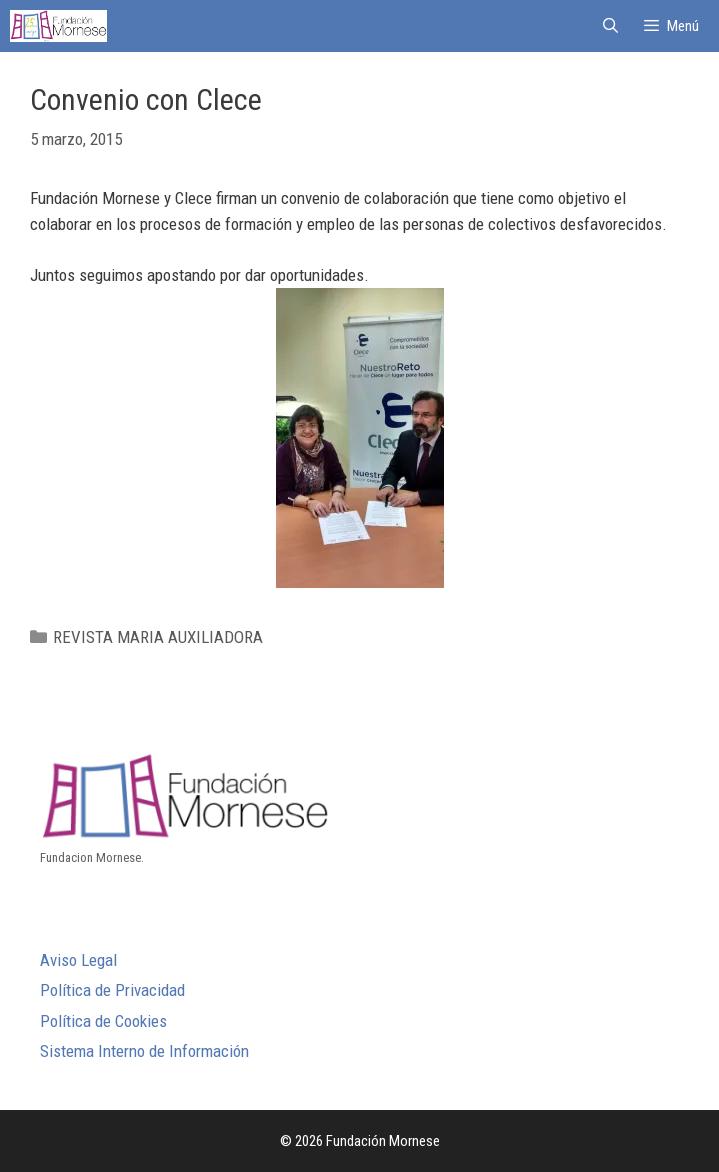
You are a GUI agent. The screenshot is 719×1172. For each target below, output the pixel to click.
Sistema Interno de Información (144, 1051)
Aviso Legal (78, 960)
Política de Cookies (103, 1021)
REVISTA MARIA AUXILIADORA (158, 637)
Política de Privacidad (112, 990)
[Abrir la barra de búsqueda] (609, 26)
